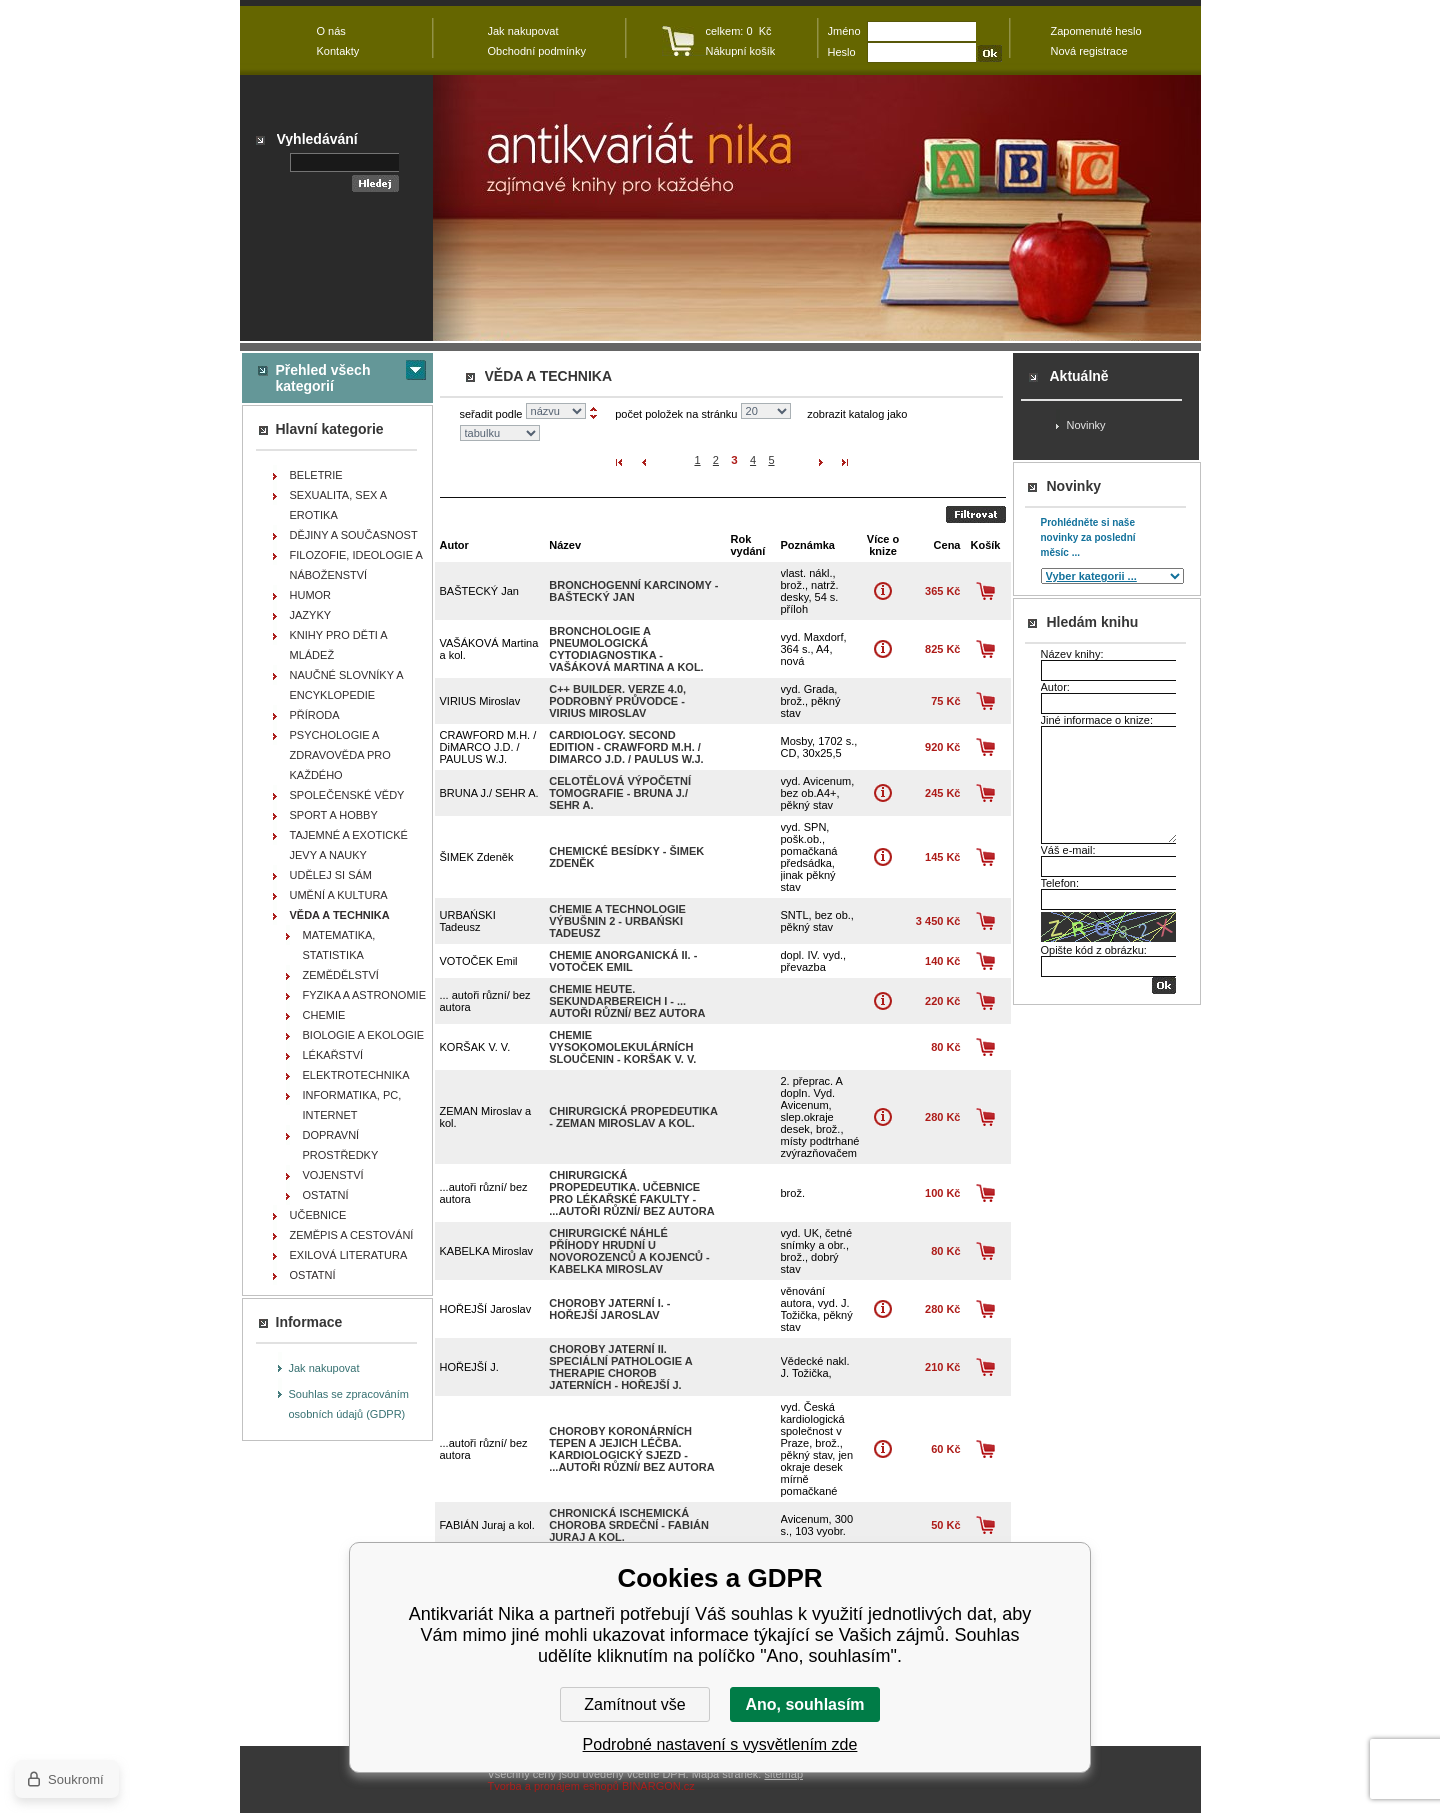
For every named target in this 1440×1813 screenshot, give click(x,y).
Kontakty (338, 51)
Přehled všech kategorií (323, 378)
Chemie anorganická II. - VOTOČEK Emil (623, 961)
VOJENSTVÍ (333, 1175)
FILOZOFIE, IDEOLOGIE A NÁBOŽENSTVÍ (356, 565)
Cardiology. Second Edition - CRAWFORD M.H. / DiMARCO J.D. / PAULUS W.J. (626, 747)
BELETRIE (316, 475)
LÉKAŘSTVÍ (333, 1055)
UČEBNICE (318, 1215)
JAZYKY (311, 615)
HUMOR (311, 595)
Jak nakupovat (324, 1368)
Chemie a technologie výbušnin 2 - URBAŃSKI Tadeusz (617, 921)
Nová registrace (1089, 51)
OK (1164, 985)
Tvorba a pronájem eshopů (553, 1786)
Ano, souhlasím (804, 1704)
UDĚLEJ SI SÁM (331, 875)
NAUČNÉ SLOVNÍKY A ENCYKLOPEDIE (347, 685)
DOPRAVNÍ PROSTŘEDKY (341, 1145)
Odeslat (976, 514)
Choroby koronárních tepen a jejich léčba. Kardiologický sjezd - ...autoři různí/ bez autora (631, 1449)
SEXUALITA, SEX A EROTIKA (339, 505)
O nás (331, 31)
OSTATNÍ (326, 1195)
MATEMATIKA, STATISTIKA (339, 945)
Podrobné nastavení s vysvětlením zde (720, 1744)
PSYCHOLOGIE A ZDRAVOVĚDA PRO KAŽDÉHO (340, 755)
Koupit (985, 591)
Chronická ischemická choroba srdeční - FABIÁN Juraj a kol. (629, 1525)
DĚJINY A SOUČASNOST (354, 535)
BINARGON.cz (658, 1786)
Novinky (1086, 425)
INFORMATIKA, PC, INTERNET (352, 1105)
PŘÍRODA (315, 715)
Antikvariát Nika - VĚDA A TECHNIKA (817, 208)
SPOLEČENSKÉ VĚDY (347, 795)
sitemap (783, 1774)
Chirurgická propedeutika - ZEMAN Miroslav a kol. (633, 1117)
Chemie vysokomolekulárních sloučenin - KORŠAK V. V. (622, 1047)
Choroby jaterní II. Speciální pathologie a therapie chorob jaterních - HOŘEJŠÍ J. (620, 1367)
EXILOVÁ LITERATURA (349, 1255)
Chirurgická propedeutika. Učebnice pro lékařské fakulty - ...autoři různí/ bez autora (631, 1193)
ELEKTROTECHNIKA (356, 1075)
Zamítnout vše (634, 1704)
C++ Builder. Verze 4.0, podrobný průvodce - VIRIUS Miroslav (617, 701)
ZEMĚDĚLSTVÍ (341, 975)
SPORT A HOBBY (334, 815)
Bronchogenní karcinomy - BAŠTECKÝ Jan (633, 591)
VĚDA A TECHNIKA (340, 915)
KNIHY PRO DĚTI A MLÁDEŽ (339, 645)
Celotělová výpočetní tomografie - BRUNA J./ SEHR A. (620, 793)
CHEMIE (324, 1015)
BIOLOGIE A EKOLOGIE (364, 1035)
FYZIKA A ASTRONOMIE (364, 995)
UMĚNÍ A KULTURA (339, 895)
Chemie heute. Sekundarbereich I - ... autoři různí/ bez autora (627, 1001)
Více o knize (883, 591)
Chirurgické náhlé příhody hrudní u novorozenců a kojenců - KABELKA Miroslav (629, 1251)
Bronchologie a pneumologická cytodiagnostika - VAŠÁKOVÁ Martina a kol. (626, 649)
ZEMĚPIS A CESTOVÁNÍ (352, 1235)
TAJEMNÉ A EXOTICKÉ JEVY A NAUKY (349, 845)
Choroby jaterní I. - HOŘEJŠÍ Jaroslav (609, 1309)
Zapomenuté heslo (1096, 31)
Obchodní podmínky (537, 51)
